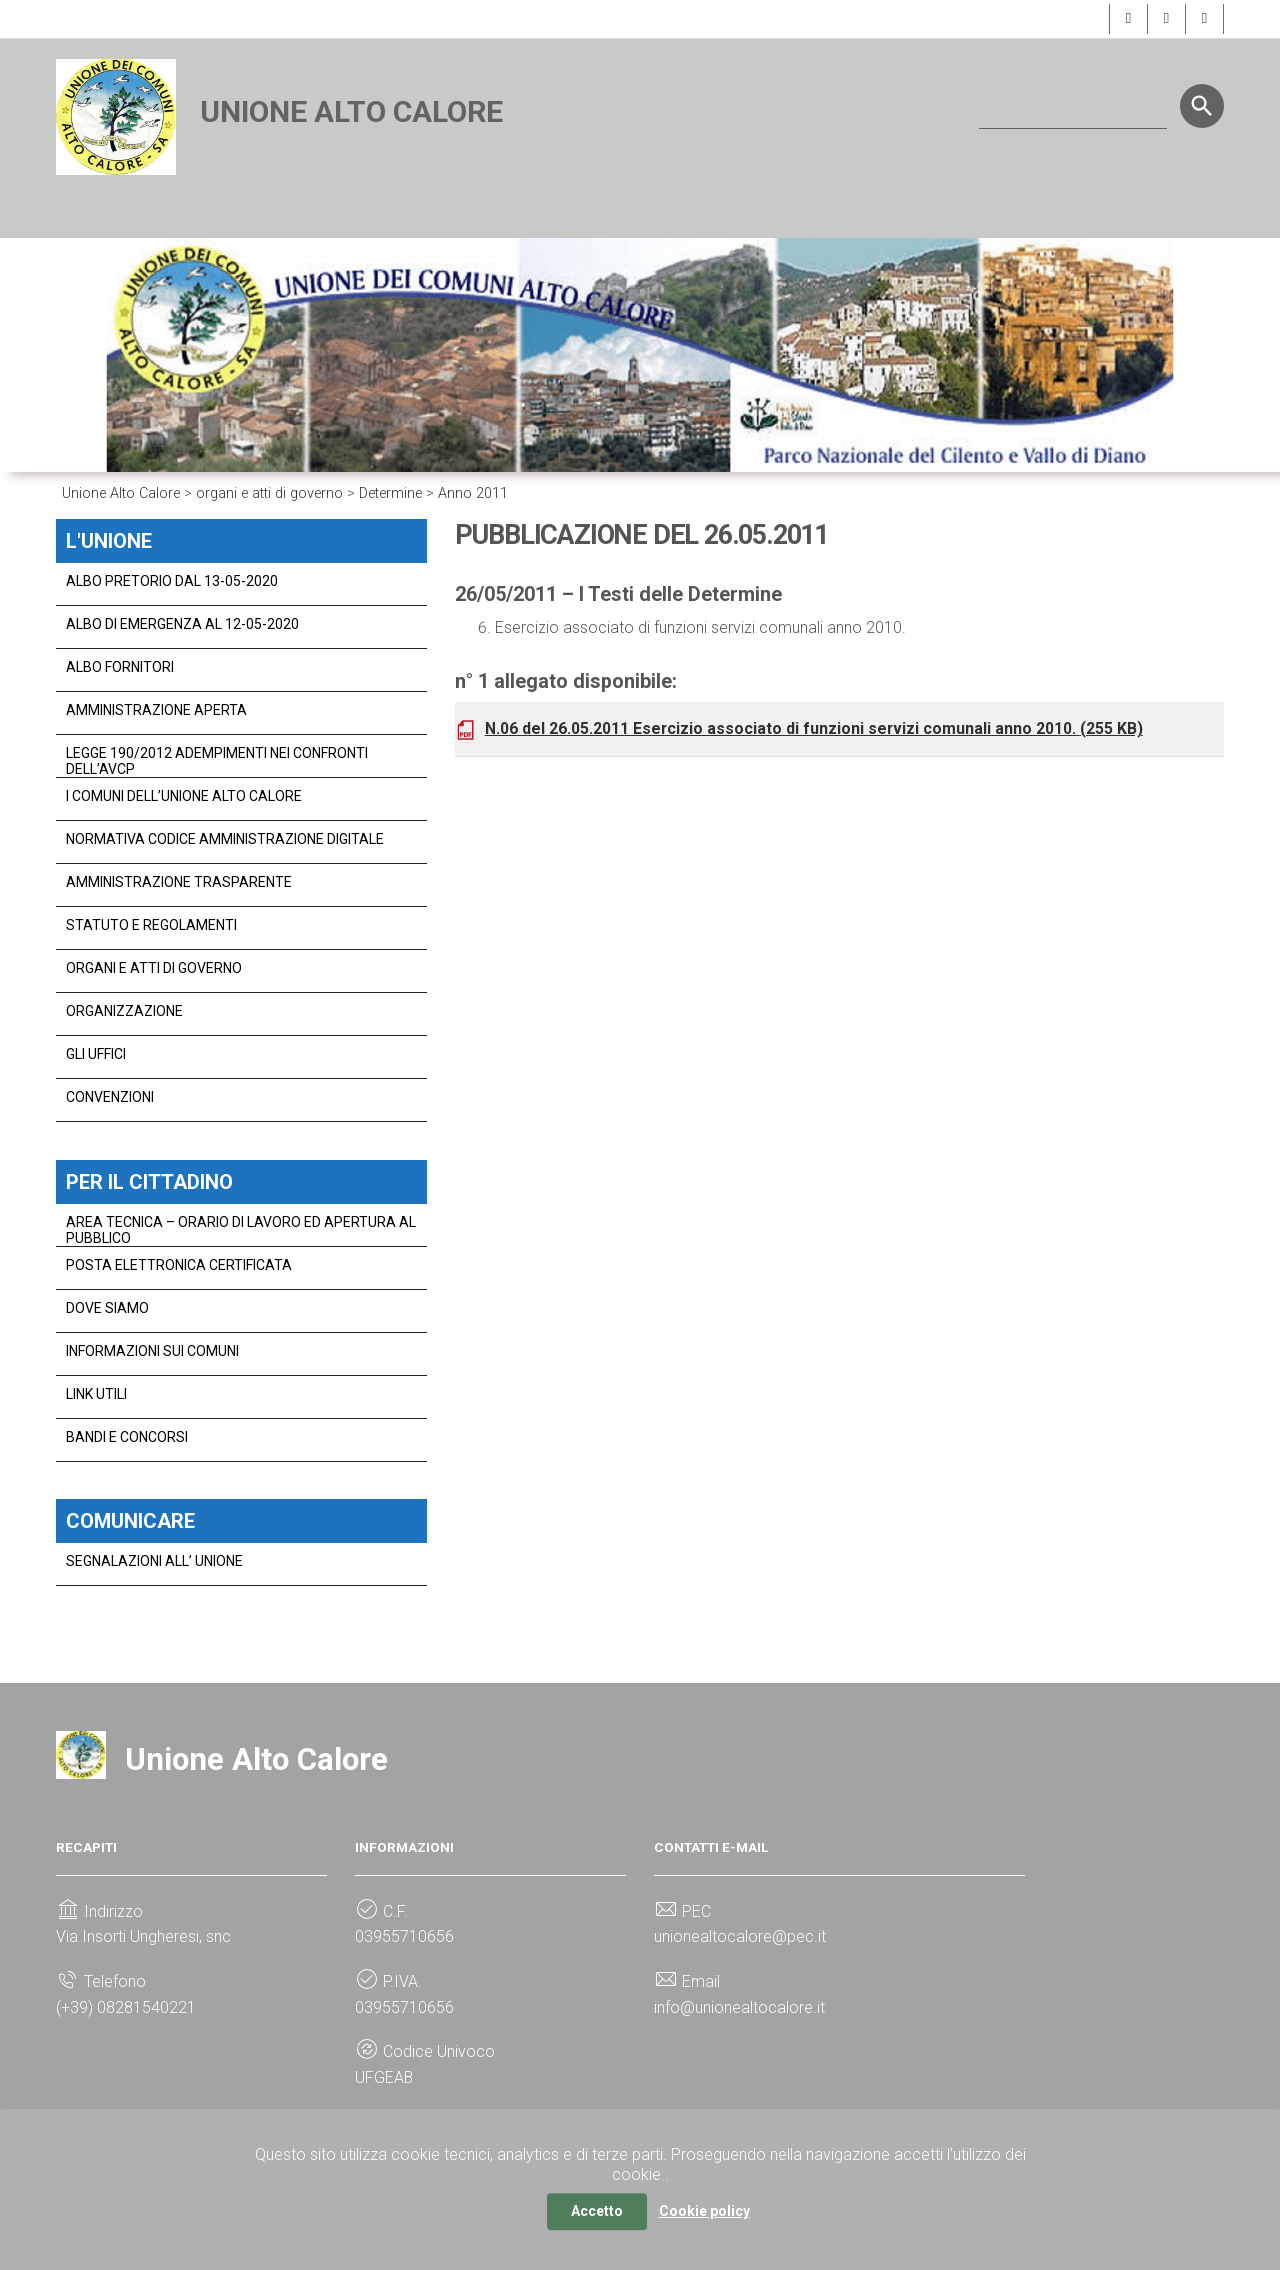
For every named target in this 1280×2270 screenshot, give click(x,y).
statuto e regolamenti (151, 952)
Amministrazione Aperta (156, 737)
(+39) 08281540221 (126, 2036)
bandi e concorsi (127, 1464)
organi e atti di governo (154, 995)
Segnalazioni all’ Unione (154, 1589)
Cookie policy (704, 2211)
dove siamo (107, 1335)
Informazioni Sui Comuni (152, 1378)
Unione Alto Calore (362, 113)
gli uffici (96, 1081)
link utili (96, 1421)
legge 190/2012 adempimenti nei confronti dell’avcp (217, 788)
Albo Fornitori (120, 694)
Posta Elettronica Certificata (179, 1292)
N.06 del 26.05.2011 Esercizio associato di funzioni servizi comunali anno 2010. (816, 755)
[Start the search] (1202, 106)
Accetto (597, 2211)
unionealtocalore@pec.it (741, 1965)
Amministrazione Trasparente (179, 909)
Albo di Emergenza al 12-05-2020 (182, 651)
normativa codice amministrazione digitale (225, 866)
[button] (1128, 19)
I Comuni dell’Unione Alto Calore (184, 823)
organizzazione (124, 1038)
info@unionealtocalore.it (741, 2036)
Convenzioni (110, 1124)
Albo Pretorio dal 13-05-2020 (172, 608)
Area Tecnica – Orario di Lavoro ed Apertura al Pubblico (241, 1257)
